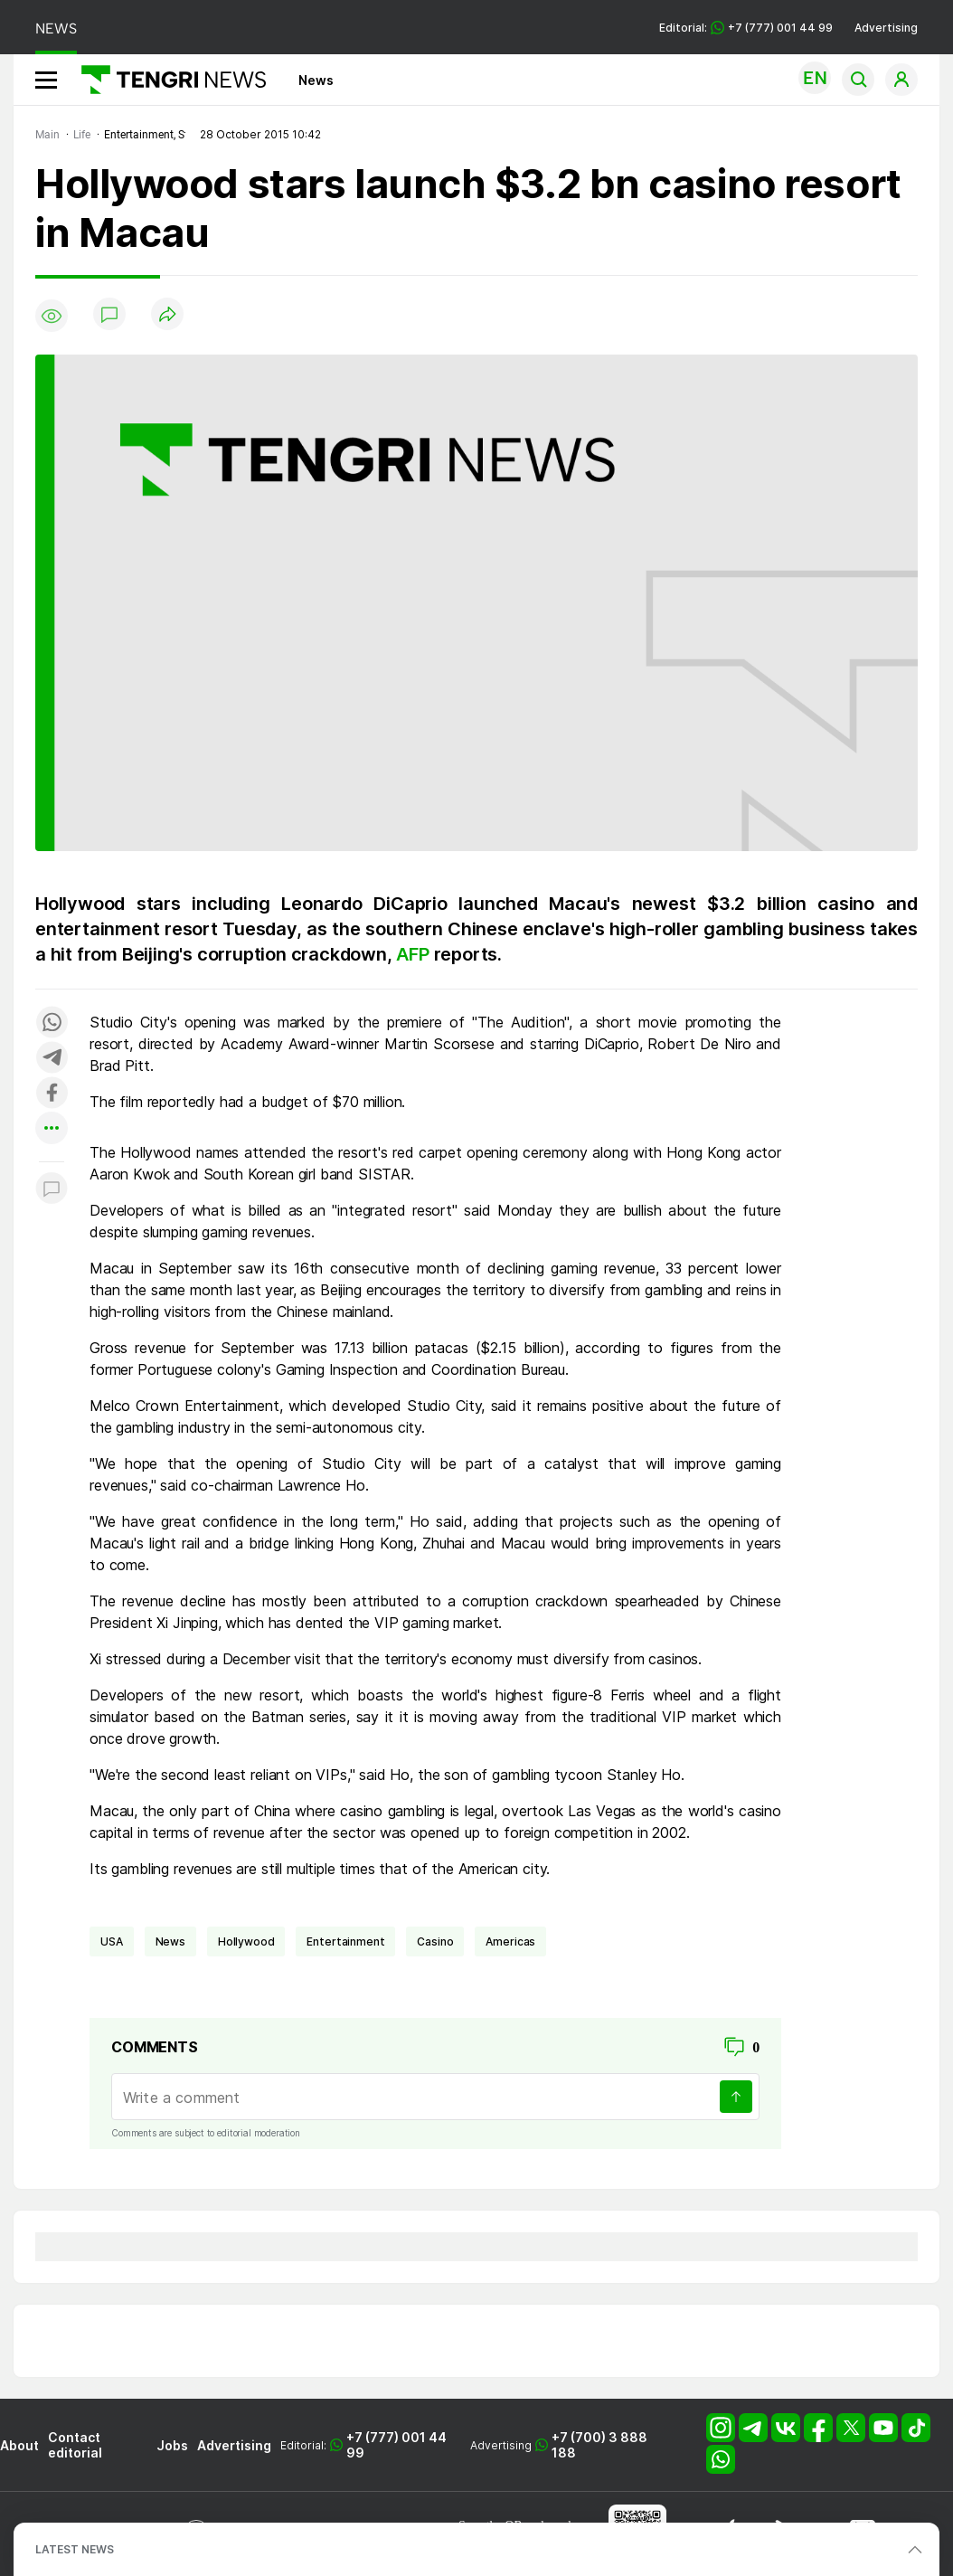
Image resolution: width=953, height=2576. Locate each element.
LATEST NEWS (74, 2549)
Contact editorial (75, 2444)
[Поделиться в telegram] (51, 1058)
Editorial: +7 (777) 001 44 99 (746, 27)
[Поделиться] (167, 315)
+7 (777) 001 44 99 (396, 2444)
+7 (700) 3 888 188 (599, 2444)
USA (111, 1941)
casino (435, 1941)
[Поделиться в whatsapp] (51, 1023)
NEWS (56, 28)
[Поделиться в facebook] (51, 1094)
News (316, 80)
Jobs (172, 2445)
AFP (414, 954)
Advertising (886, 27)
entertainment (345, 1941)
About (19, 2445)
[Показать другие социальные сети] (51, 1129)
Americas (510, 1941)
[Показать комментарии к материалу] (51, 1189)
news (170, 1941)
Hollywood (246, 1941)
